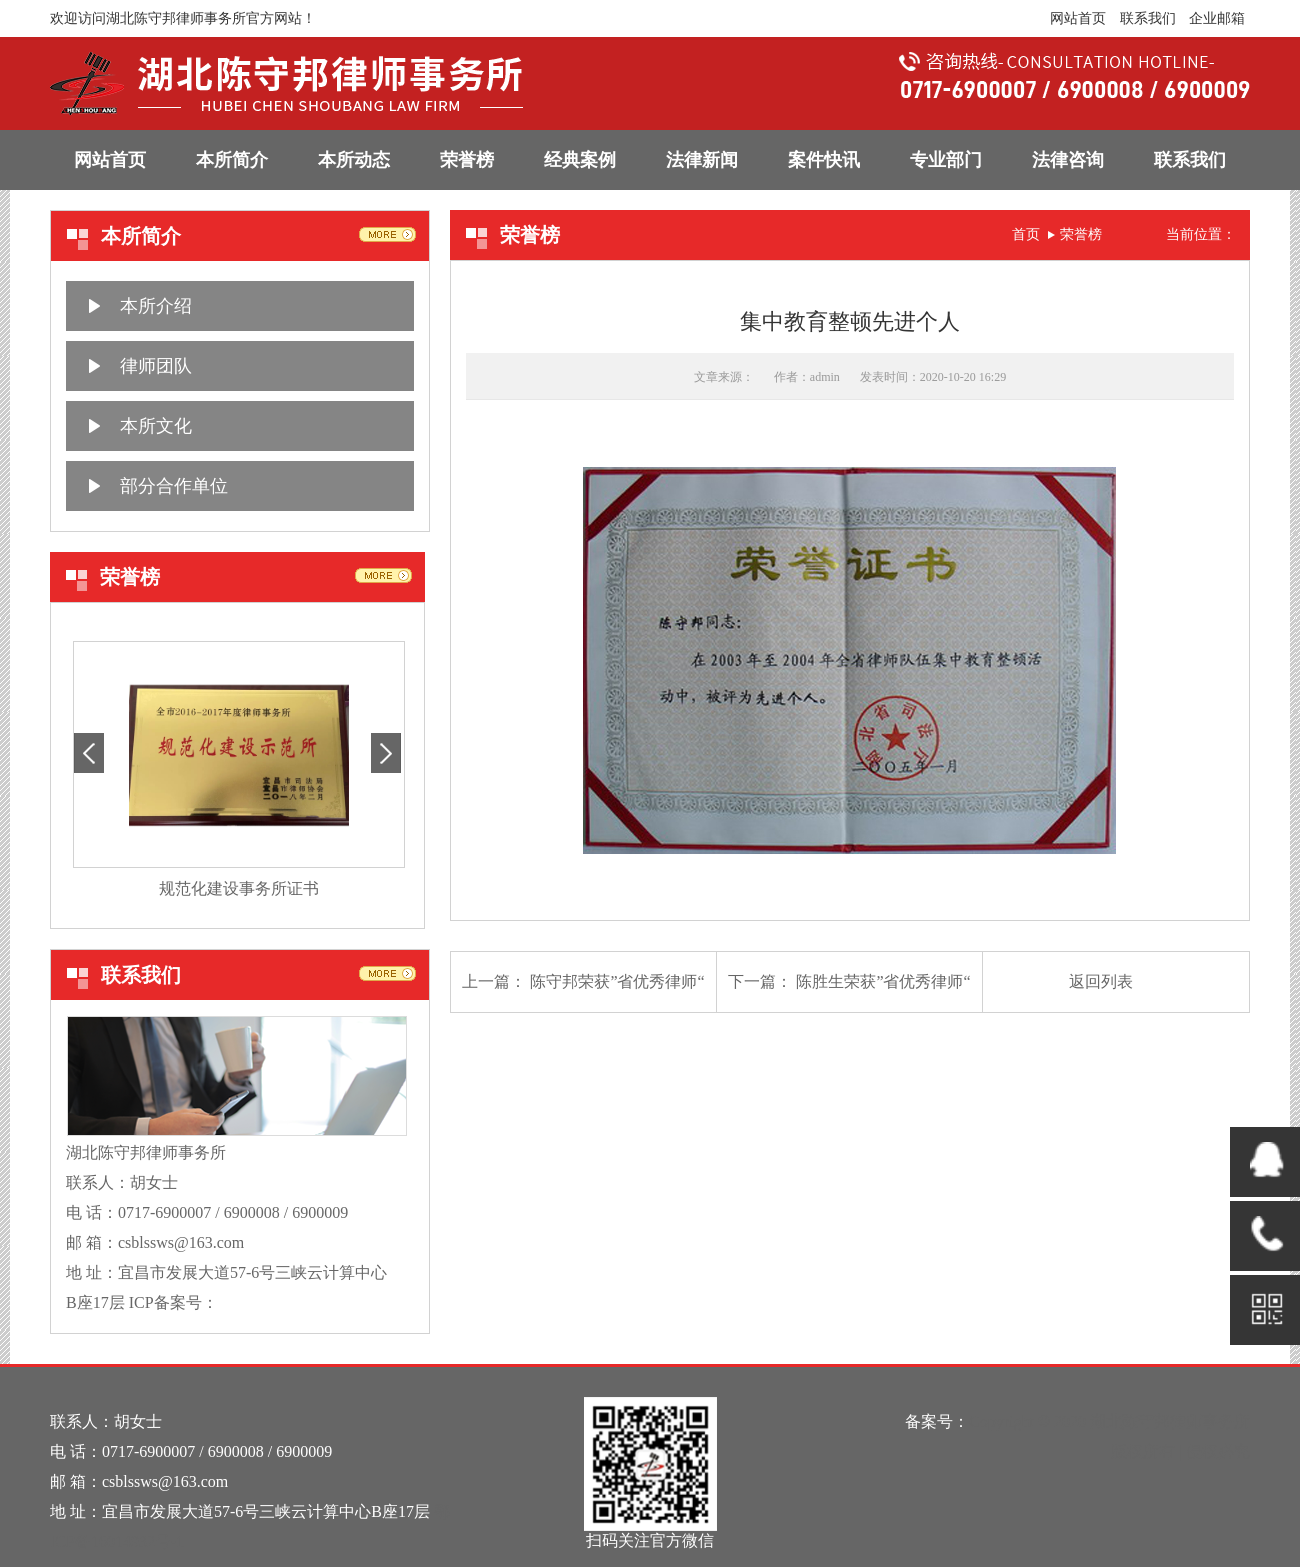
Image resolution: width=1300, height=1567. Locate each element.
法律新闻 (702, 160)
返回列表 (1101, 981)
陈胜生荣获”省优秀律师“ (883, 981)
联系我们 (1148, 18)
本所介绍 (156, 306)
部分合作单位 (174, 486)
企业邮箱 (1217, 18)
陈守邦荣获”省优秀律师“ (617, 981)
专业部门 (946, 160)
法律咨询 (1068, 160)
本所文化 (156, 426)
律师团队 (156, 366)
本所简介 (232, 160)
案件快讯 (824, 160)
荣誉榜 (467, 160)
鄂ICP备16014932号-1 (293, 1302)
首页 (1026, 234)
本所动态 (354, 160)
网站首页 (1078, 18)
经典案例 (580, 160)
